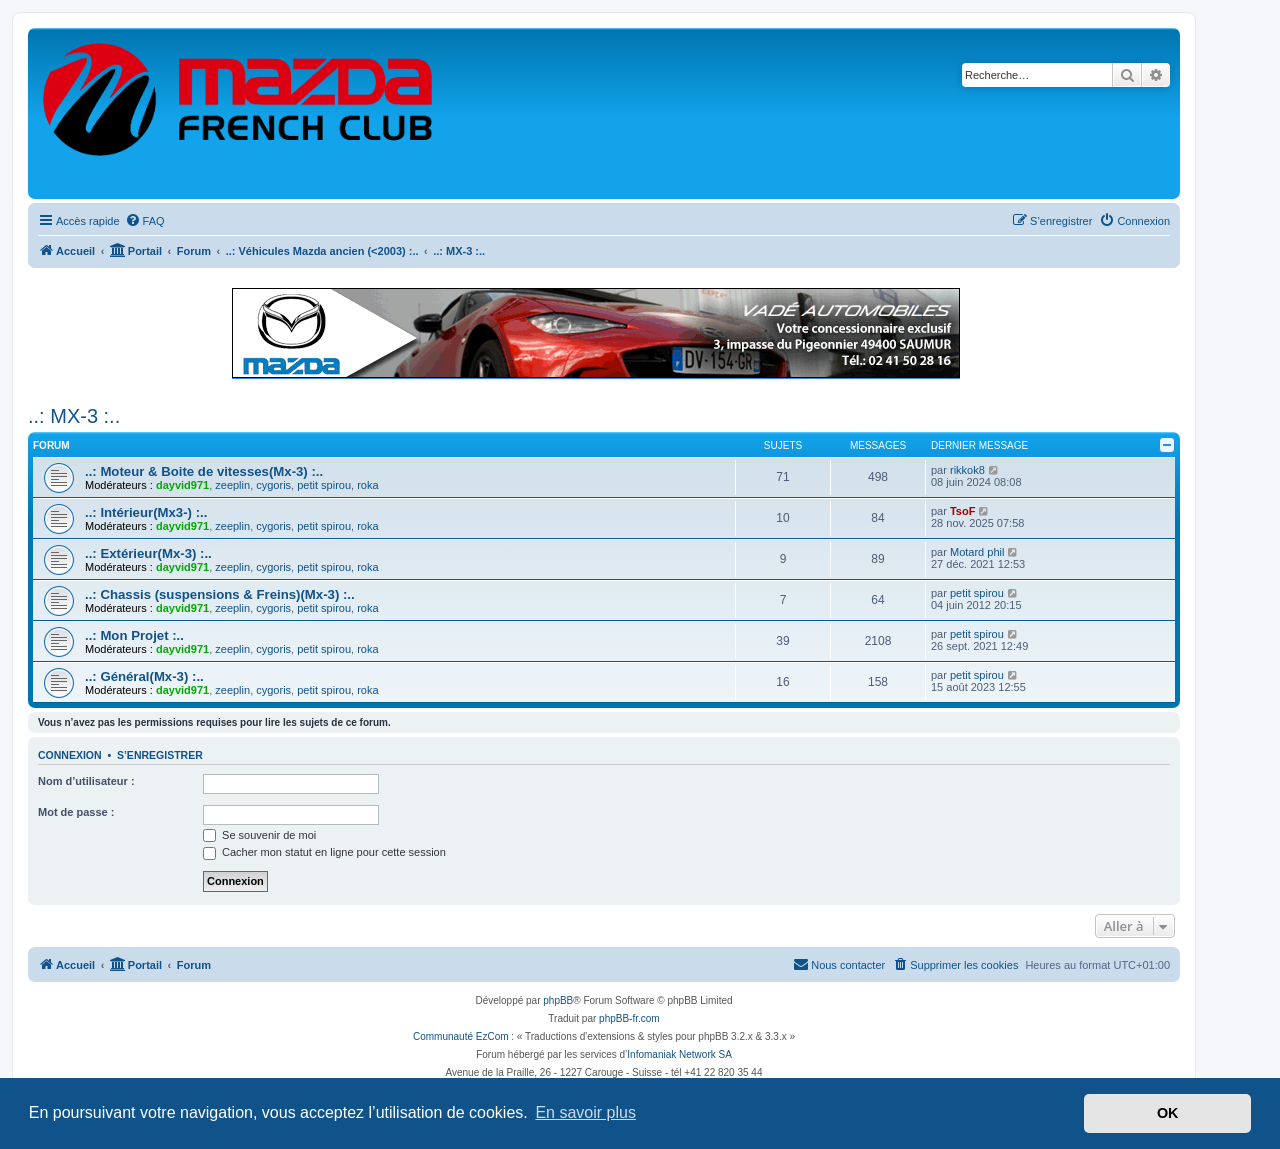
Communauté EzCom (461, 1036)
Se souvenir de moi (259, 835)
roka (367, 485)
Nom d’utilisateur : (86, 781)
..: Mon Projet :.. (134, 635)
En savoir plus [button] (585, 1112)
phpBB (558, 1000)
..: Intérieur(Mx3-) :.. (146, 512)
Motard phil (977, 552)
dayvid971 (182, 485)
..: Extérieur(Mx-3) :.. (148, 553)
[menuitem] (145, 221)
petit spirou (324, 485)
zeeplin (232, 485)
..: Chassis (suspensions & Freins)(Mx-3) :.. (220, 594)
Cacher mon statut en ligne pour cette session (324, 852)
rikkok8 (967, 470)
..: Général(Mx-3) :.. (144, 676)
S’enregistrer (160, 755)
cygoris (273, 485)
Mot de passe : (76, 812)
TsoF (962, 511)
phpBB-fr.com (629, 1018)
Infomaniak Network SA (679, 1054)
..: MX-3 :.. (74, 416)
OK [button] (1168, 1113)
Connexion (70, 755)
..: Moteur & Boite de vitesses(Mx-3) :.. (204, 471)
